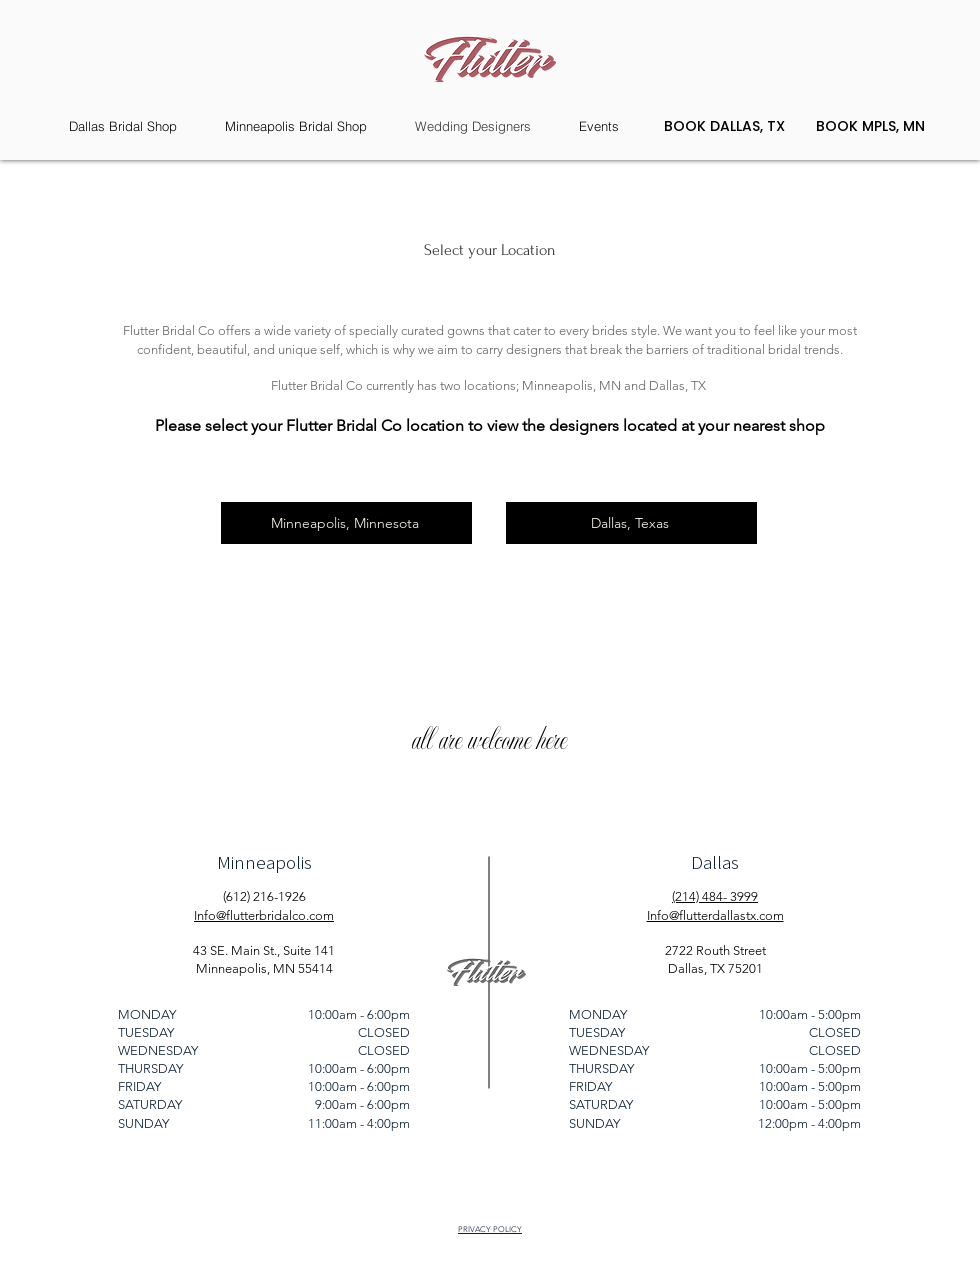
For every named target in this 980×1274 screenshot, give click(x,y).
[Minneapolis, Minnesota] (346, 523)
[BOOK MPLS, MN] (870, 126)
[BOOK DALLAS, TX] (724, 126)
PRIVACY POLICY (490, 1229)
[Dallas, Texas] (631, 523)
